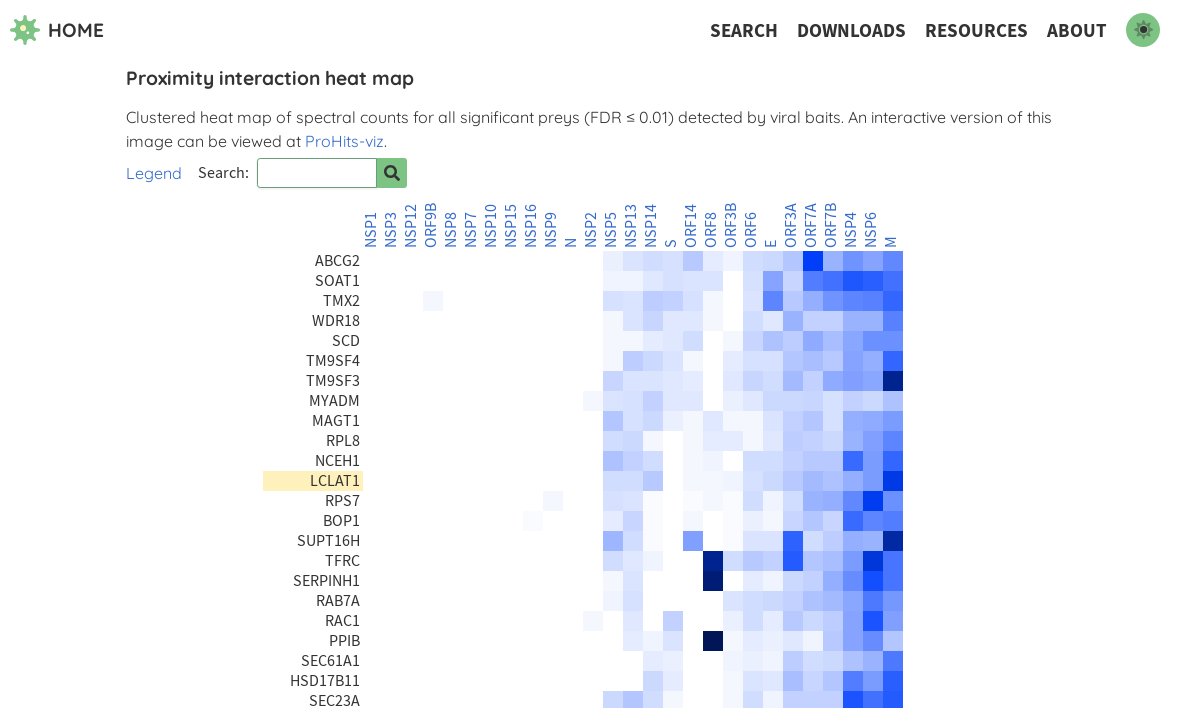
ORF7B (831, 225)
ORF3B (731, 225)
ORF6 (751, 230)
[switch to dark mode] (1143, 30)
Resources (976, 30)
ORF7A (811, 225)
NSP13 (631, 226)
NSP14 (651, 226)
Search (744, 30)
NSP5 (611, 230)
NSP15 (511, 226)
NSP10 (491, 226)
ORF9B (431, 225)
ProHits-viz (344, 141)
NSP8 (451, 230)
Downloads (851, 30)
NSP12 (411, 226)
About (1077, 30)
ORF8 (711, 230)
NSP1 (371, 230)
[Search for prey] (392, 173)
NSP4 (851, 230)
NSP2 (591, 230)
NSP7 (471, 230)
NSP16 (531, 226)
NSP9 (551, 230)
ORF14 (691, 226)
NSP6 (871, 230)
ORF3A (791, 225)
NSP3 (391, 230)
